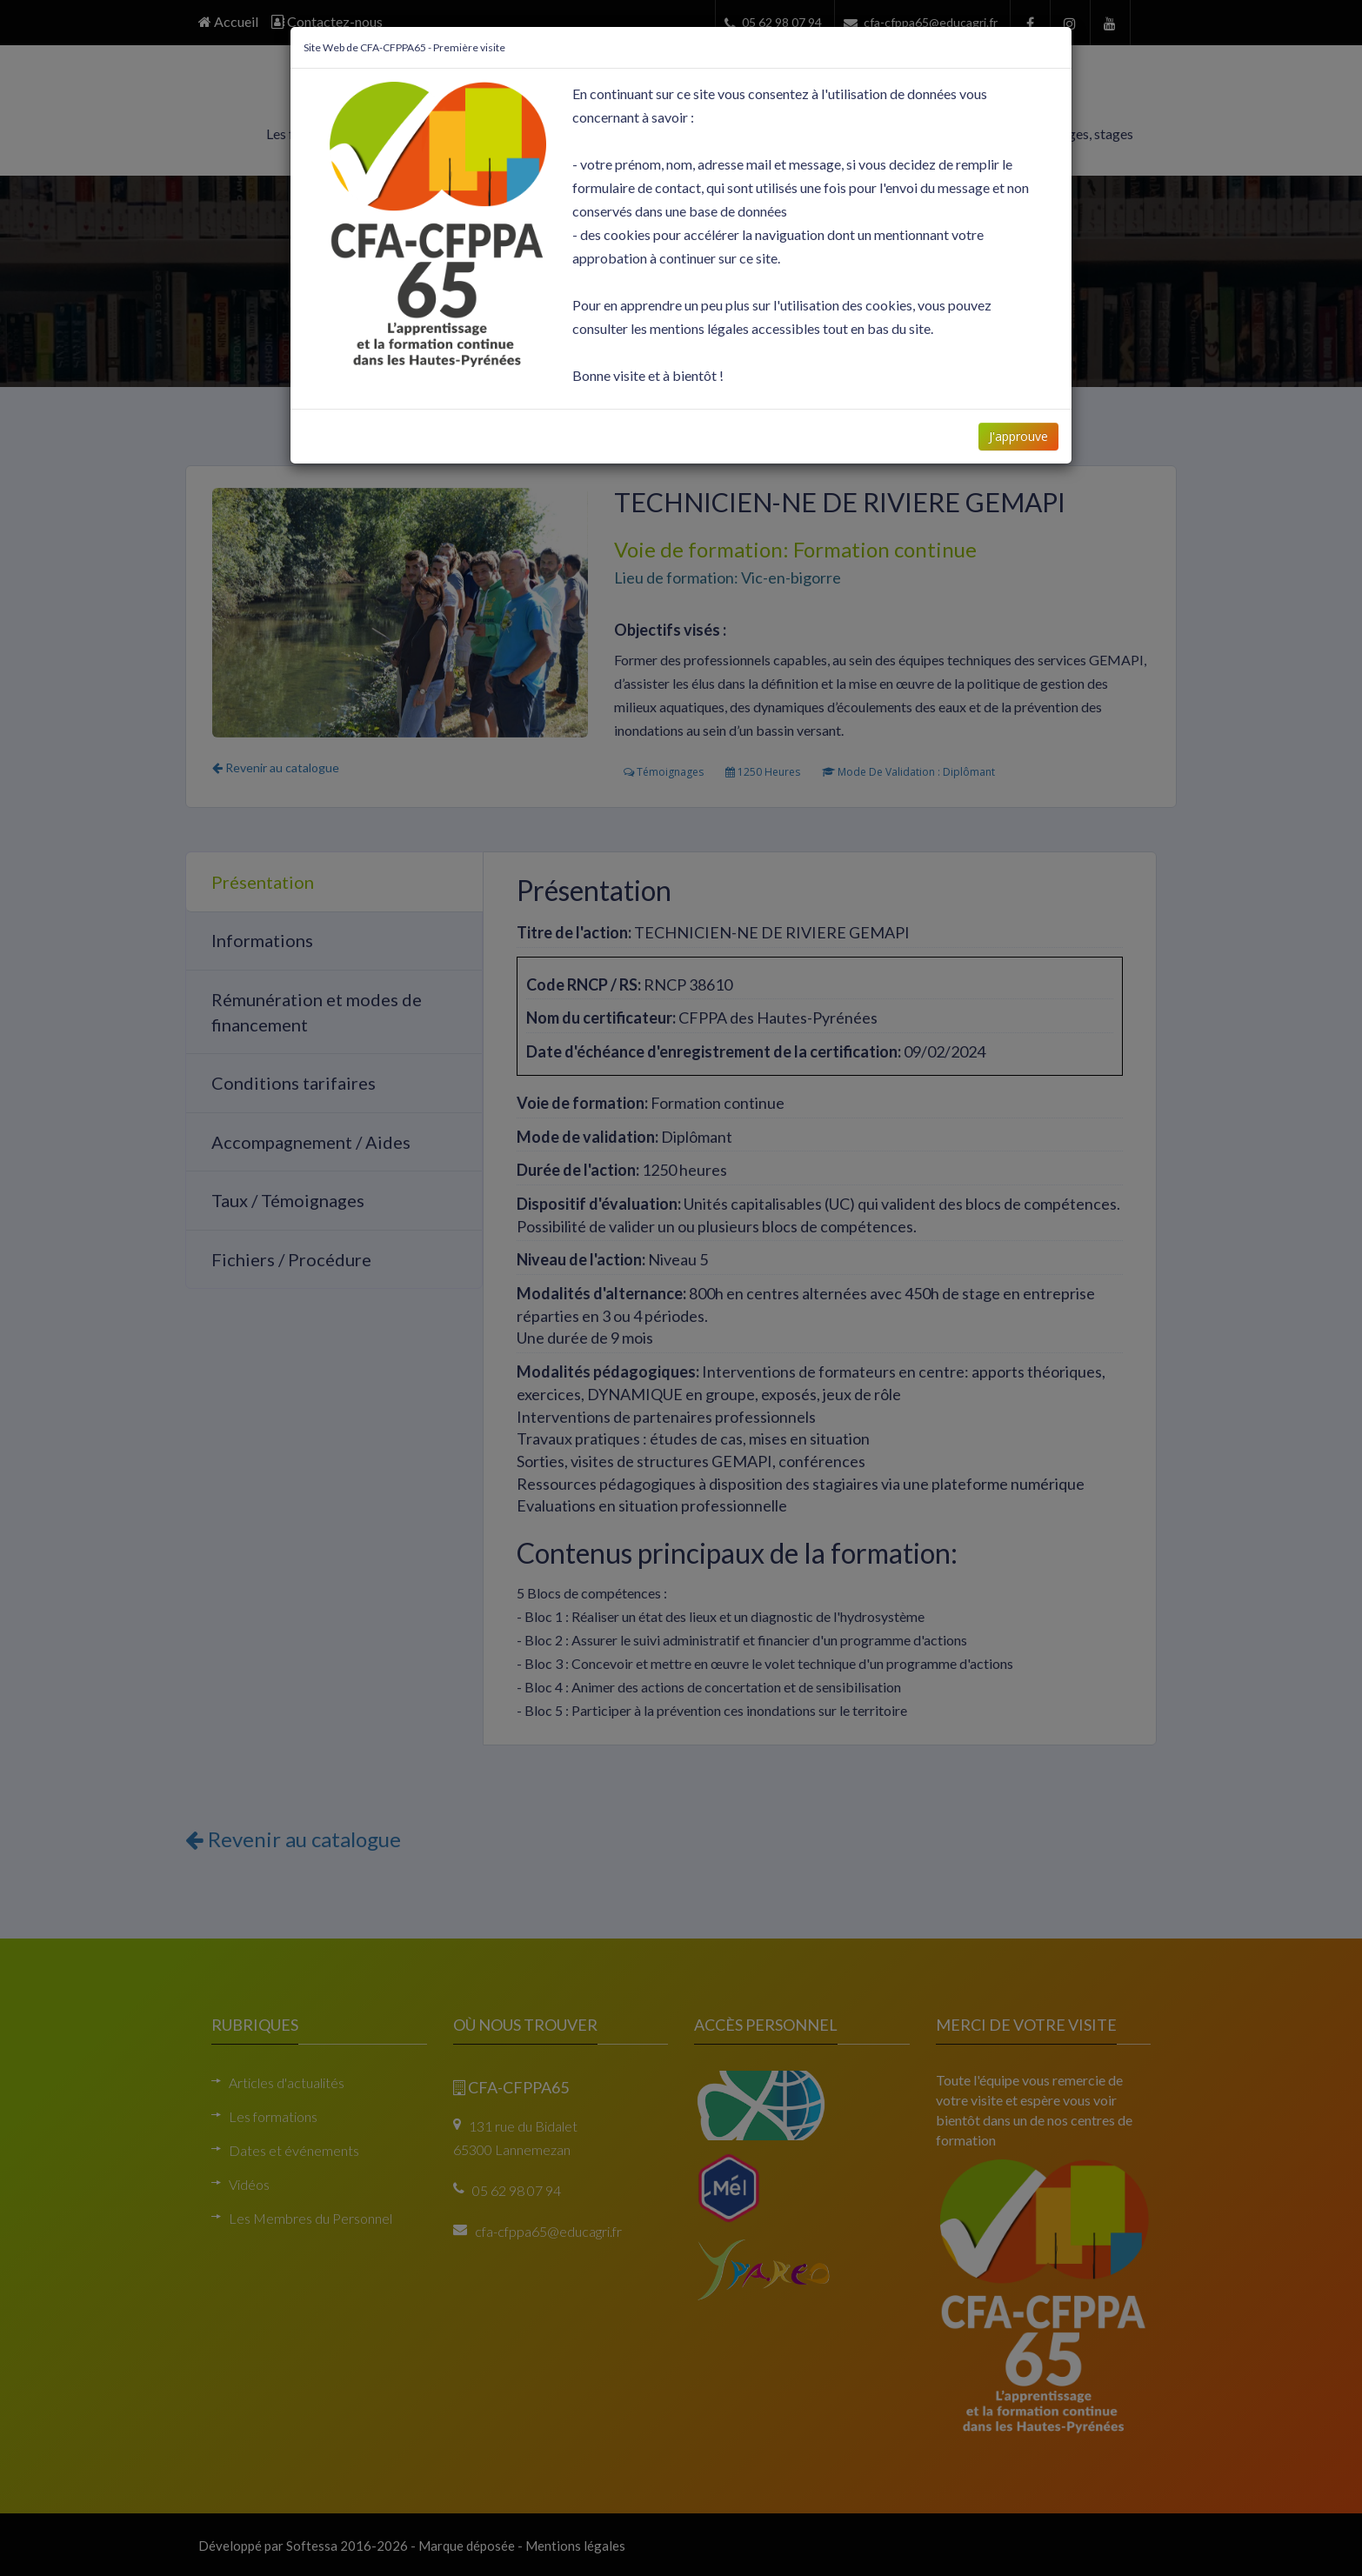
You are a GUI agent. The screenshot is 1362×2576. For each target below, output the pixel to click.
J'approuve (1017, 436)
